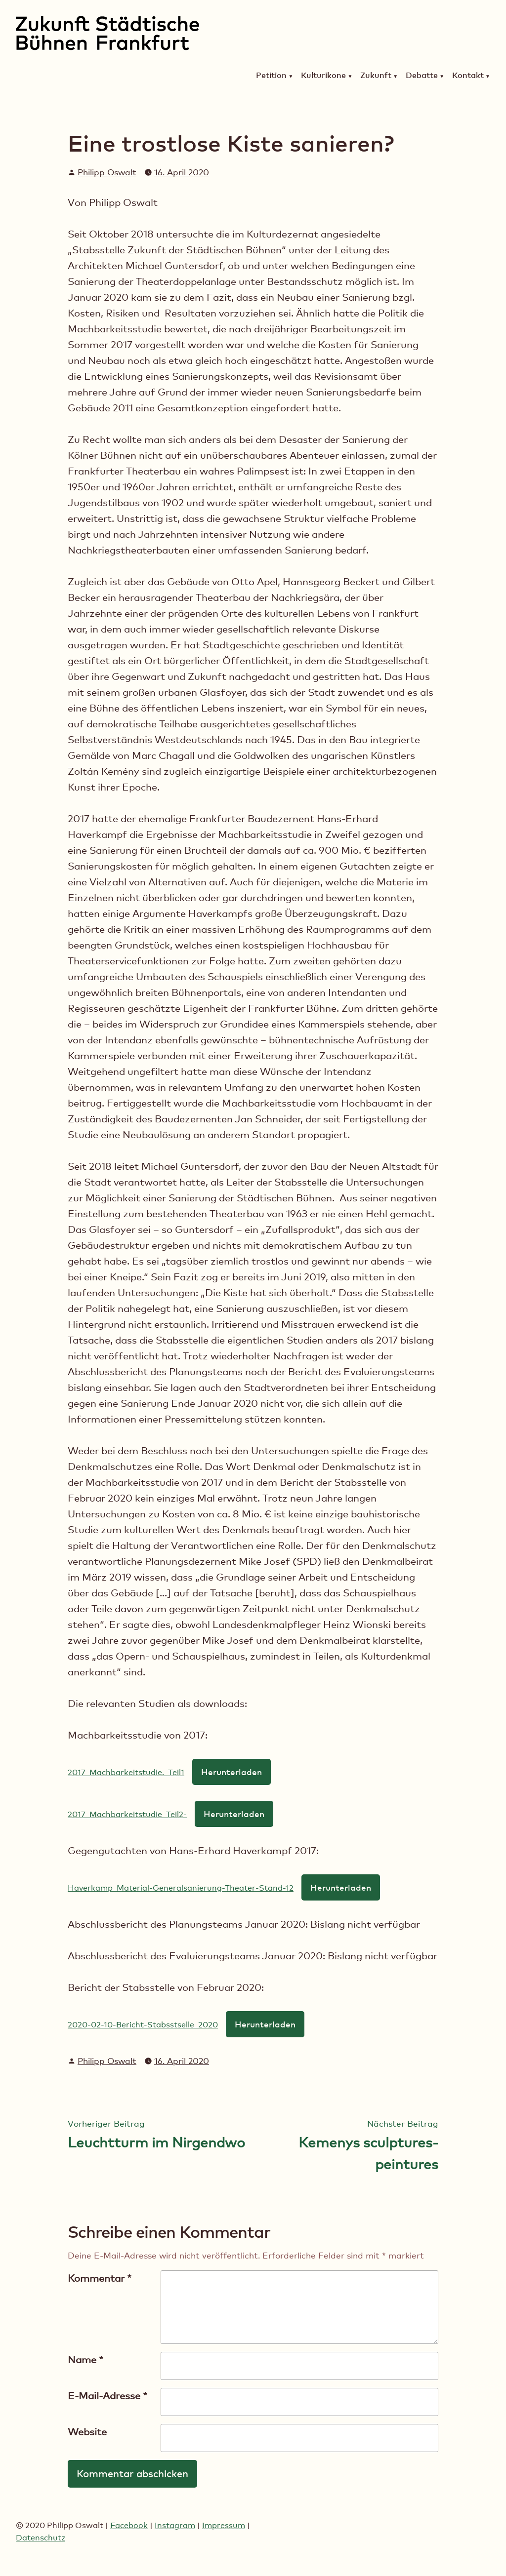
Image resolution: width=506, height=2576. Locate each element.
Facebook (129, 2525)
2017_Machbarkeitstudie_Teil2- (127, 1814)
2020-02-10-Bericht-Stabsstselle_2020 (143, 2024)
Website (87, 2432)
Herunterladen (231, 1771)
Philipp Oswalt (107, 172)
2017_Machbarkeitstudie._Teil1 (126, 1772)
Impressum (223, 2525)
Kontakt (468, 75)
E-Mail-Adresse (107, 2396)
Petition (271, 75)
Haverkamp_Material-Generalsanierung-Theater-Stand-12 (181, 1888)
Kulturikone (323, 75)
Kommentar (99, 2278)
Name (85, 2360)
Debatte (422, 75)
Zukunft (375, 75)
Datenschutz (40, 2537)
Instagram (175, 2525)
